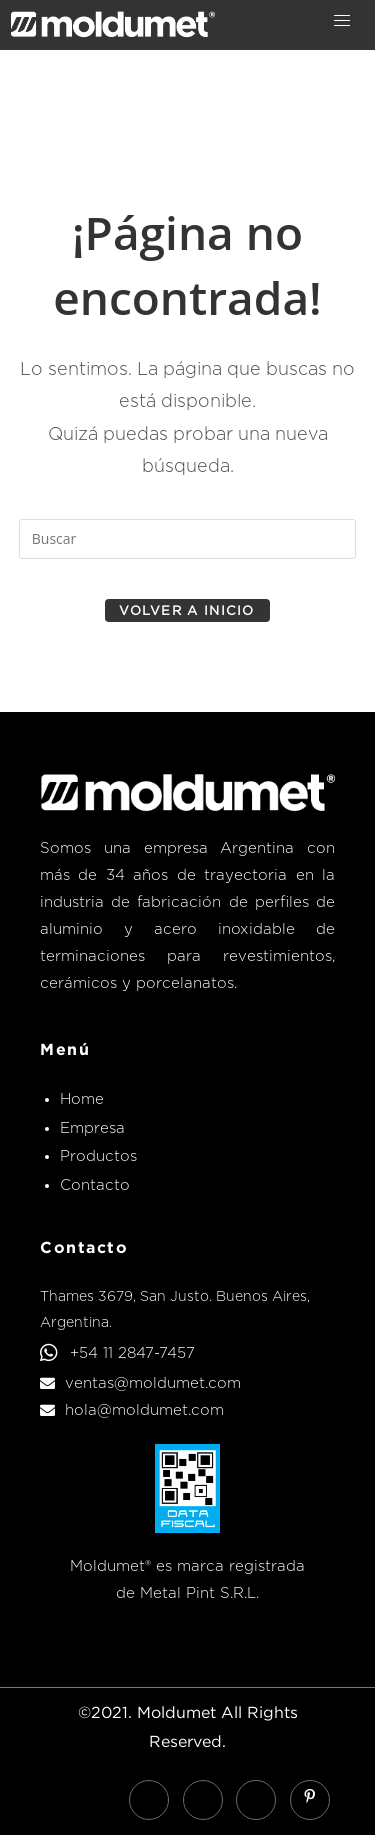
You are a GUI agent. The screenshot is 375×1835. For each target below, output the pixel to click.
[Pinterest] (310, 1800)
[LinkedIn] (203, 1800)
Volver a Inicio (187, 610)
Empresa (92, 1128)
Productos (98, 1156)
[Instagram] (256, 1800)
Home (82, 1099)
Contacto (95, 1185)
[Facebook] (149, 1800)
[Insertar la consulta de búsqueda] (188, 539)
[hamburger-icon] (342, 20)
